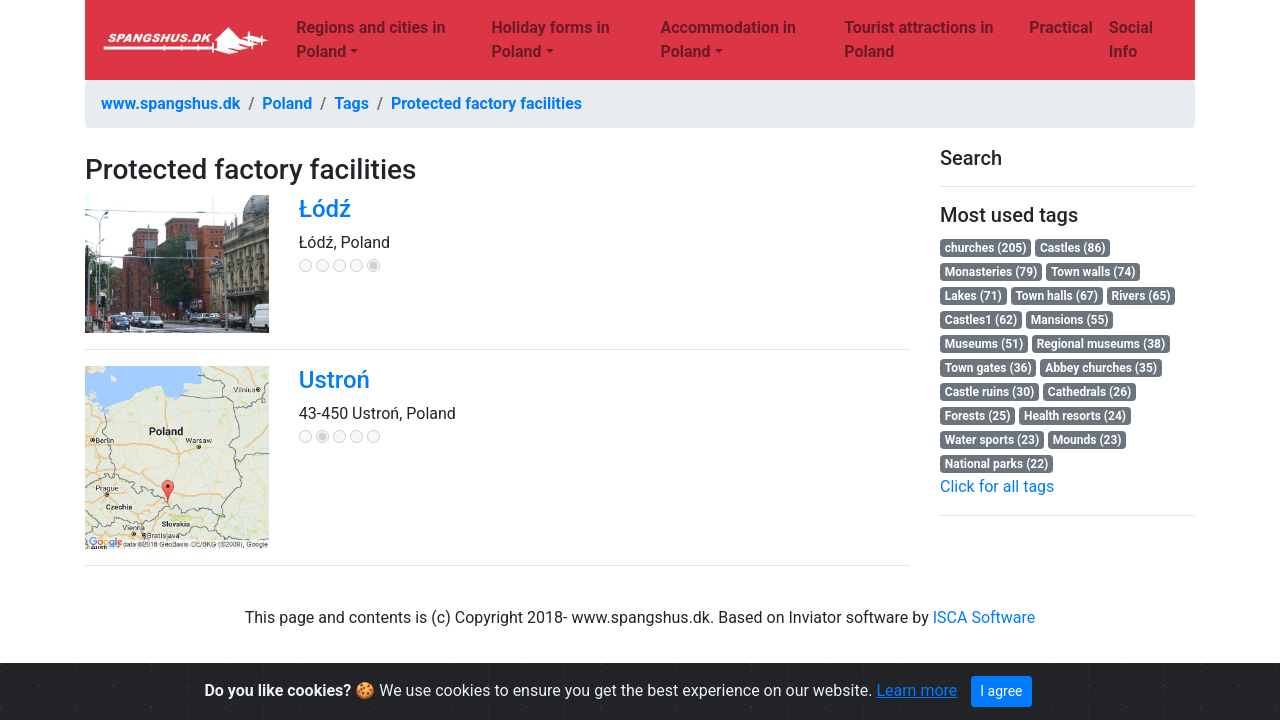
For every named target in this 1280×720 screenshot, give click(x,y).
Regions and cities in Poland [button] (370, 39)
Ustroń (334, 380)
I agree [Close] (1001, 691)
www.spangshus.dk (170, 103)
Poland (287, 103)
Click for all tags (997, 486)
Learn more (916, 690)
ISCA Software (984, 617)
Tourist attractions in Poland (918, 39)
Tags (351, 103)
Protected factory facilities (486, 103)
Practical (1061, 27)
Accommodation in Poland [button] (728, 39)
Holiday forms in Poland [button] (550, 39)
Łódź (325, 209)
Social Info (1131, 39)
